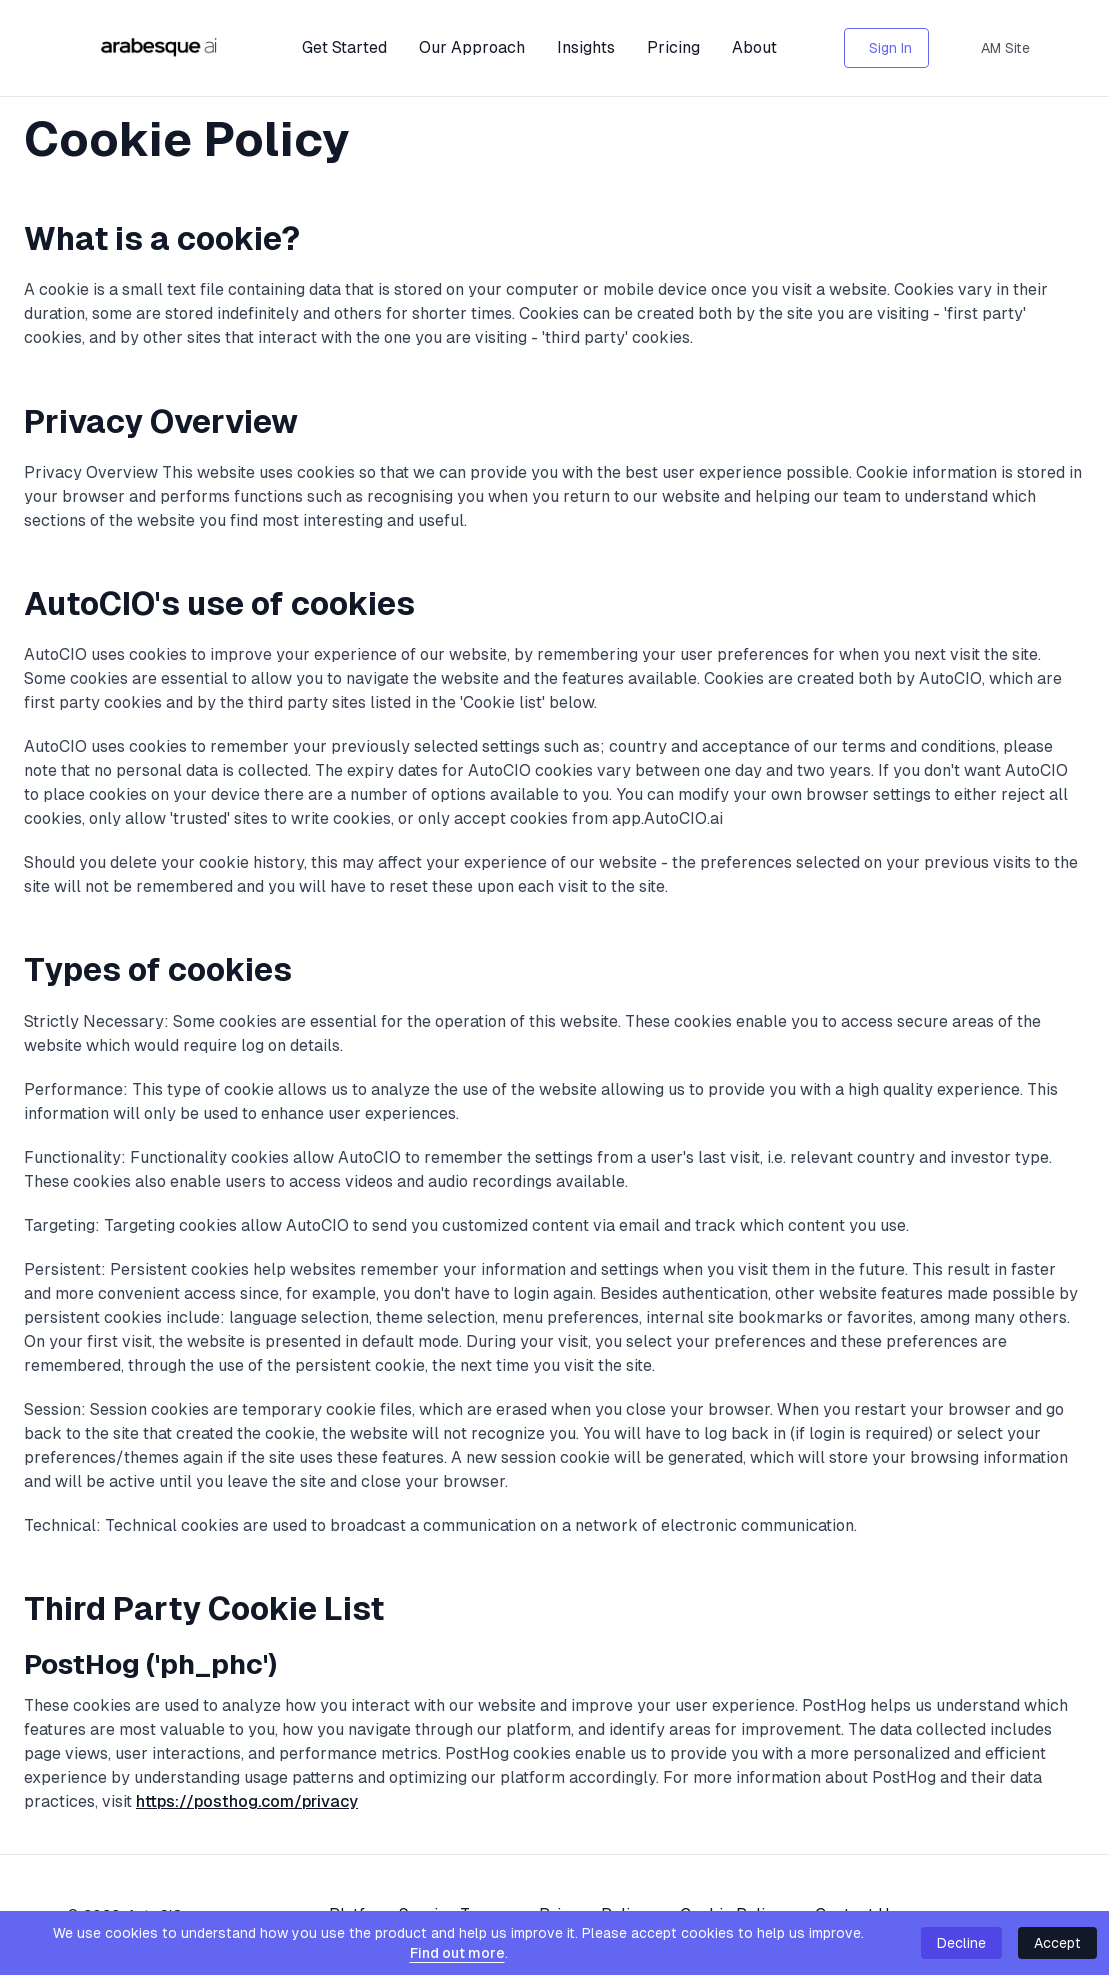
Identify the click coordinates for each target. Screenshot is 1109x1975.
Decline (961, 1943)
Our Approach (472, 47)
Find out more (457, 1953)
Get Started (344, 47)
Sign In (890, 48)
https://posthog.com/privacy (247, 1801)
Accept (1057, 1943)
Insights (586, 47)
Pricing (673, 47)
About (754, 47)
